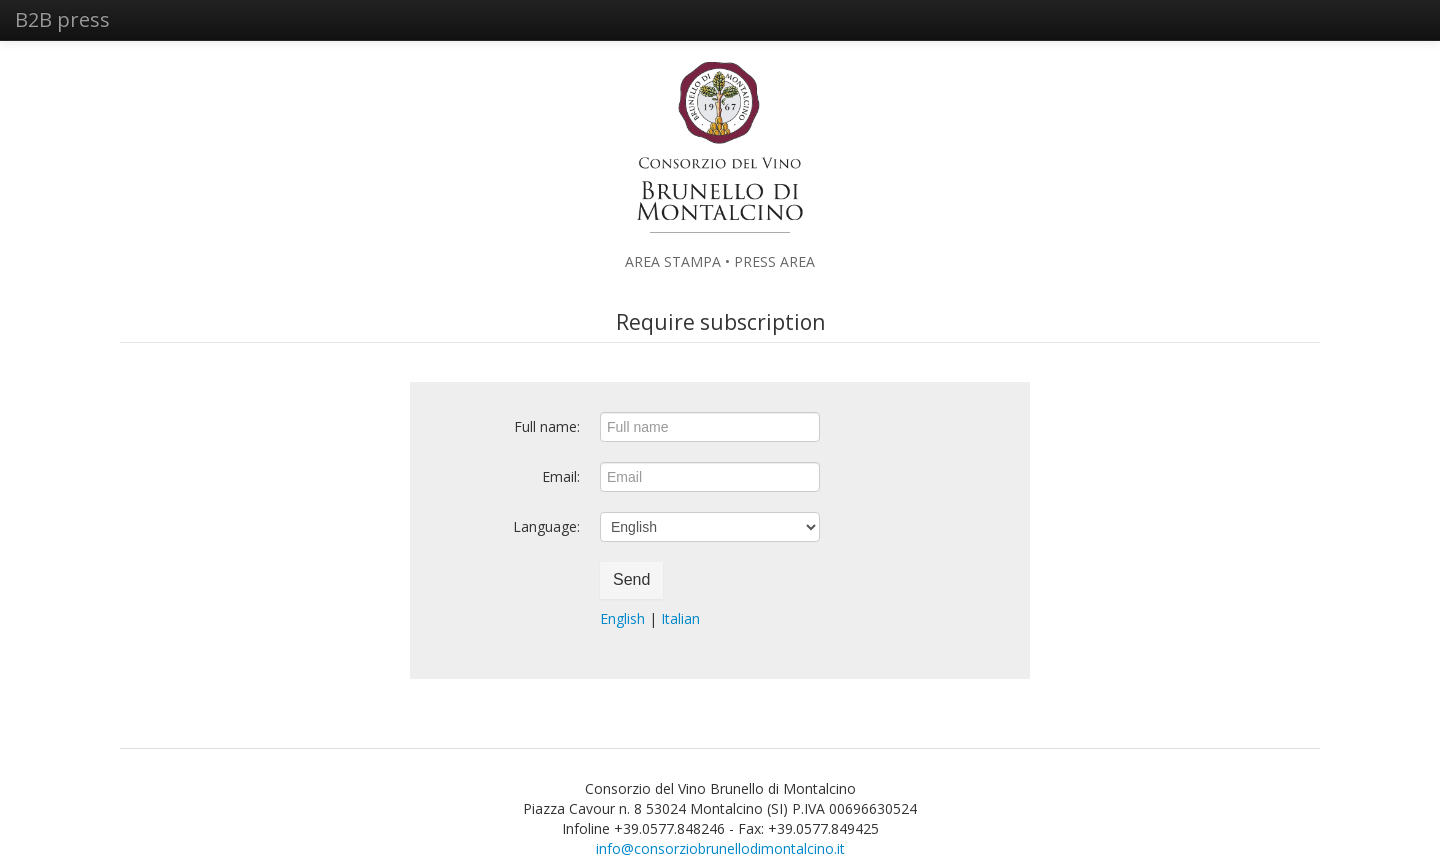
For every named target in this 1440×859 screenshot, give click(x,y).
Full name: (547, 426)
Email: (561, 476)
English (622, 618)
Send (631, 579)
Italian (680, 618)
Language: (546, 526)
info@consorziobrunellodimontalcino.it (720, 848)
